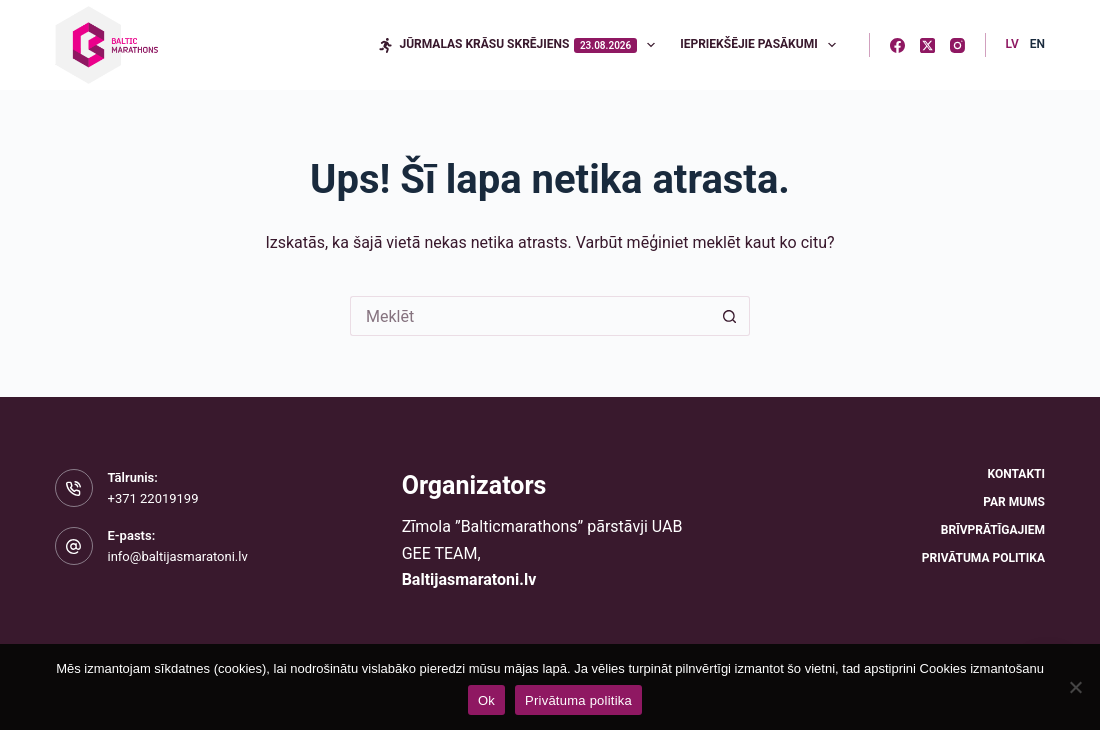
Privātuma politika (983, 558)
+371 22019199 (153, 498)
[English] (1037, 45)
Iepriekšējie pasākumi (762, 45)
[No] (1075, 687)
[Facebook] (897, 45)
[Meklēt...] (530, 316)
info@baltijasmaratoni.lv (178, 556)
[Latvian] (1012, 45)
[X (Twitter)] (927, 45)
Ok (486, 700)
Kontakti (1016, 474)
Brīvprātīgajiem (993, 530)
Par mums (1014, 502)
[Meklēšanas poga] (730, 316)
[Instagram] (957, 45)
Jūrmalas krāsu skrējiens (520, 45)
